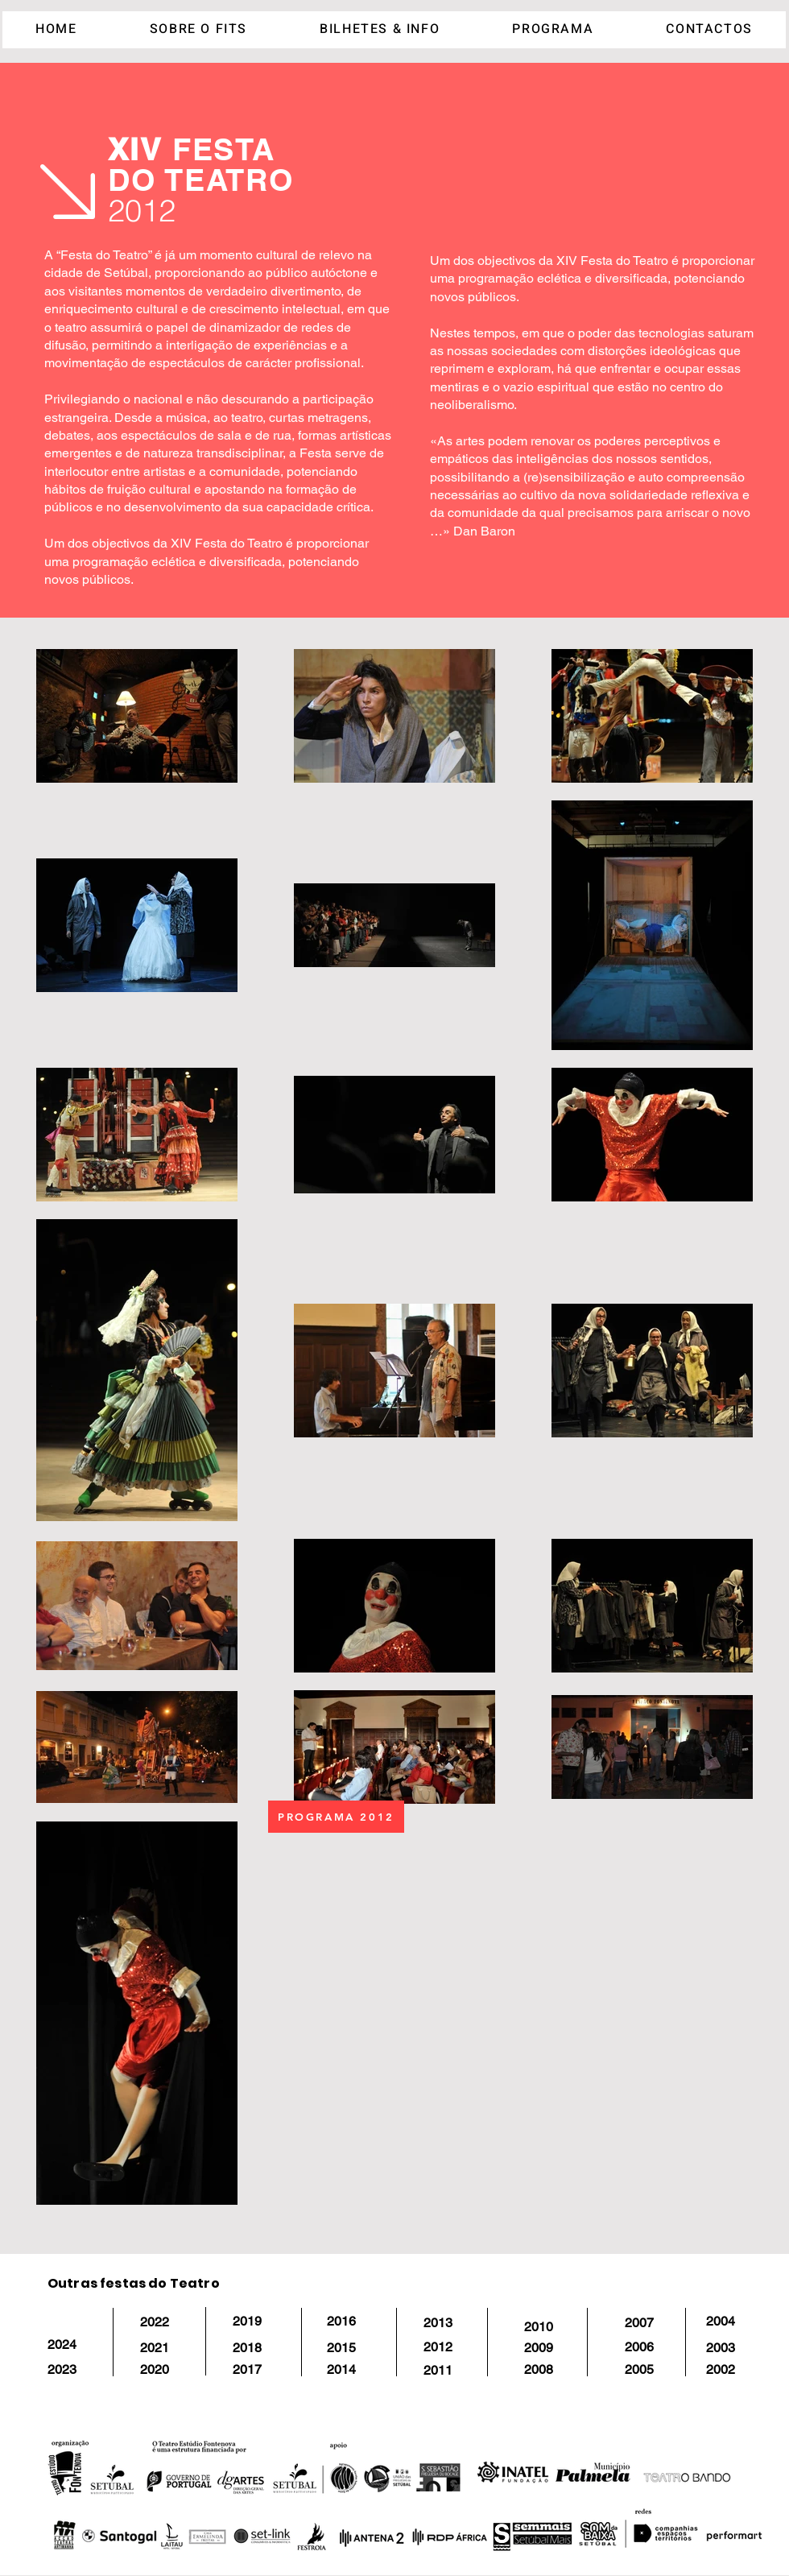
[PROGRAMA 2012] (336, 1817)
